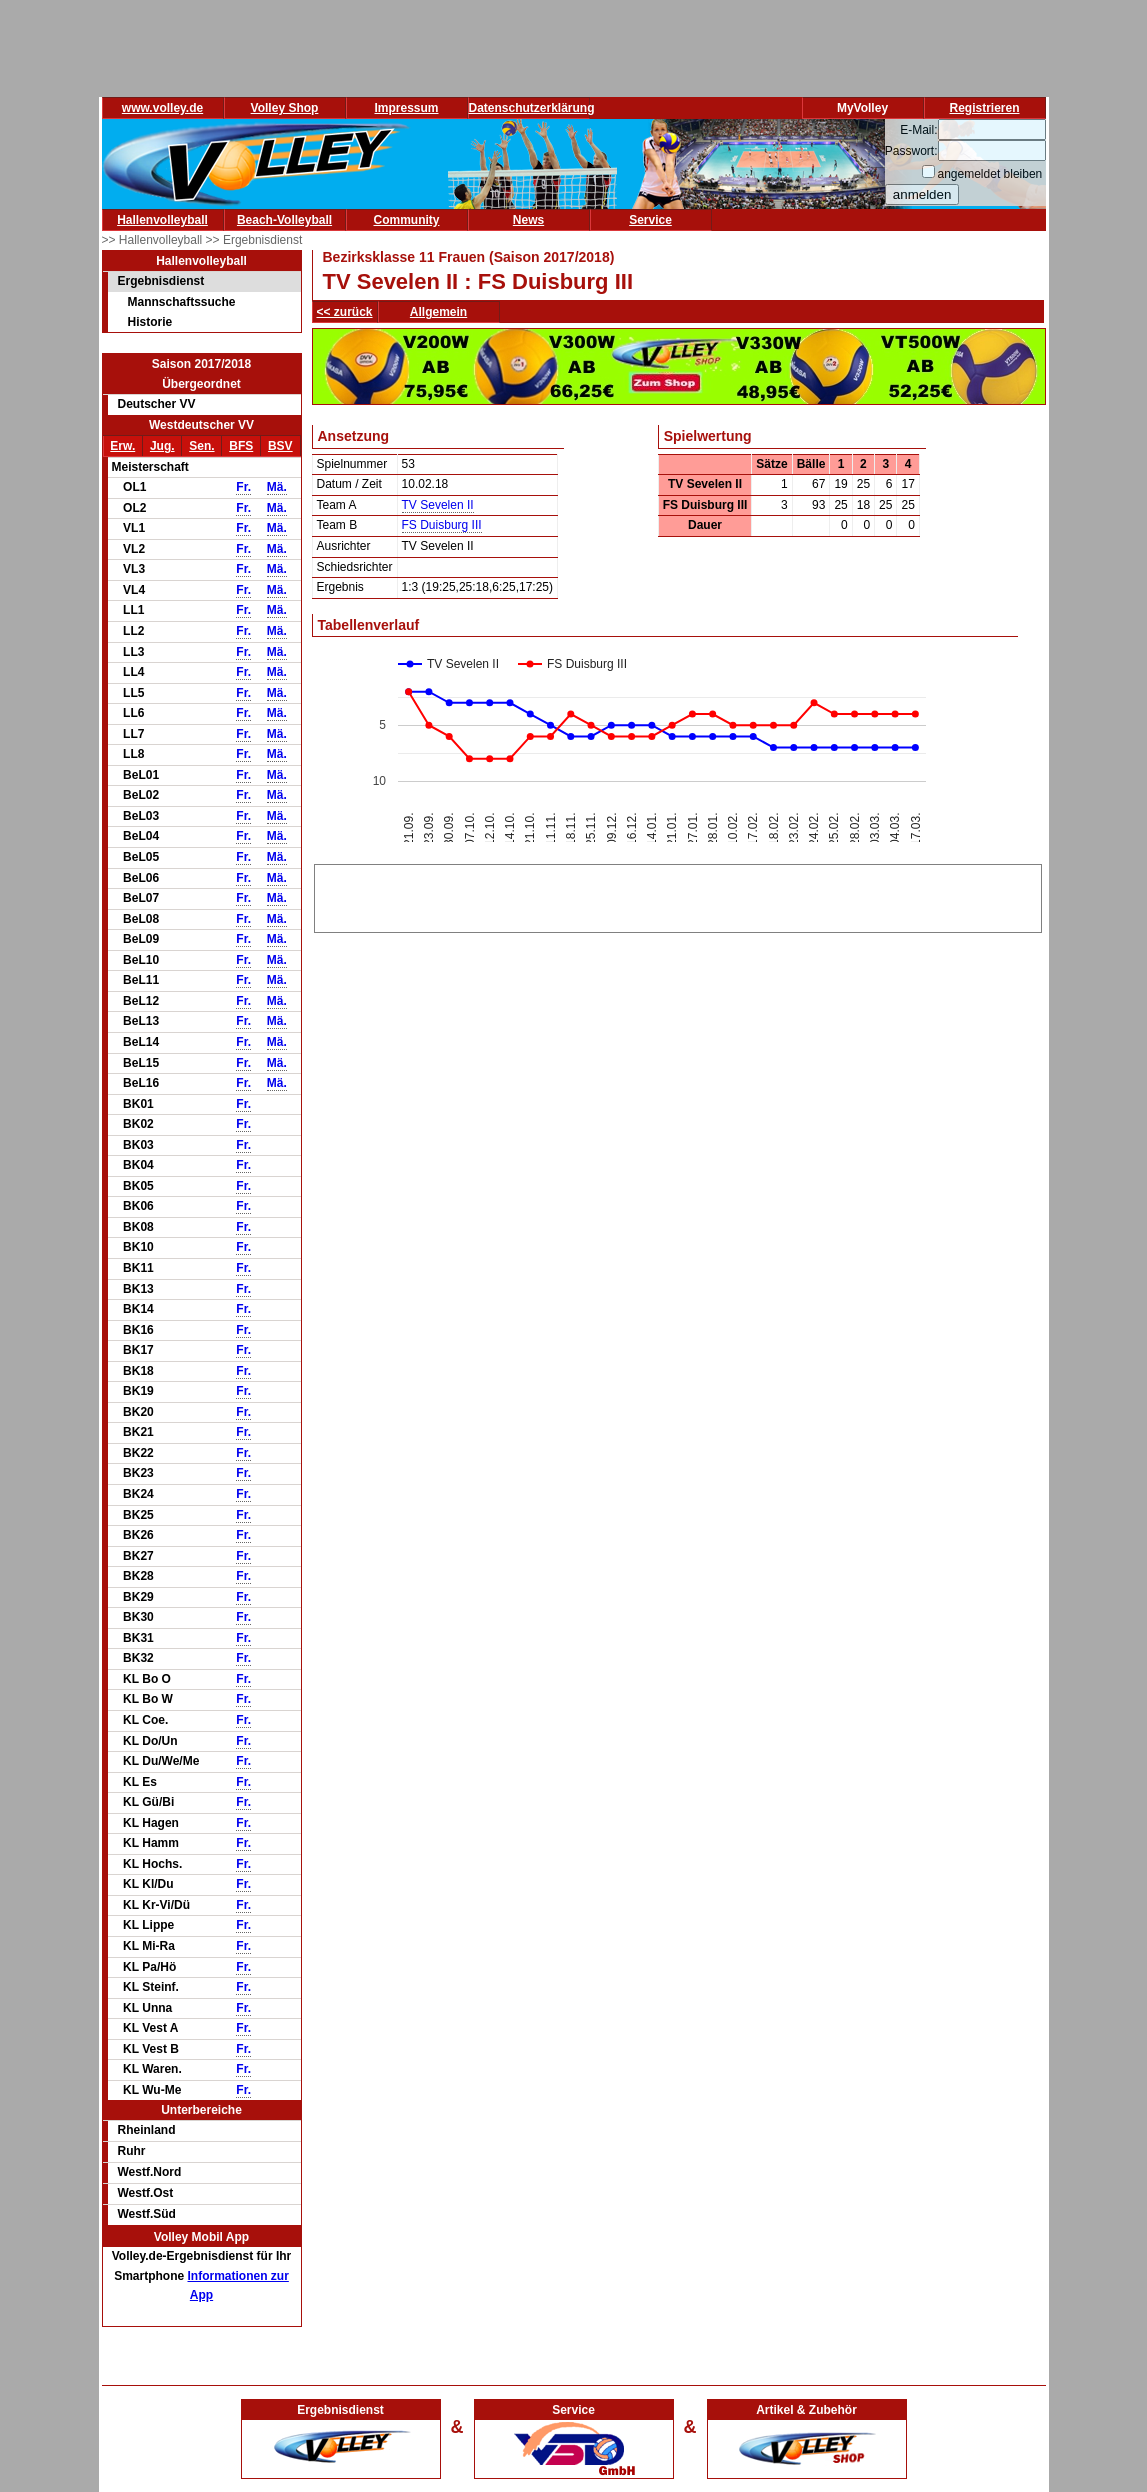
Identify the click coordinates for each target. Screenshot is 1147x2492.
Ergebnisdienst (161, 281)
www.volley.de (162, 108)
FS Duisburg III (442, 525)
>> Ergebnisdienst (254, 240)
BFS (241, 446)
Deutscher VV (157, 404)
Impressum (406, 108)
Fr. (243, 487)
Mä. (277, 487)
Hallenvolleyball (162, 220)
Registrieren (984, 108)
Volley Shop (285, 108)
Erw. (122, 446)
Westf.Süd (147, 2214)
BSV (280, 446)
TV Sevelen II (438, 505)
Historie (150, 322)
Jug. (162, 446)
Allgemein (438, 312)
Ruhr (132, 2151)
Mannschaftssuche (182, 302)
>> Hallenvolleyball (154, 240)
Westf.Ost (146, 2193)
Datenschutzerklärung (532, 108)
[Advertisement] (678, 895)
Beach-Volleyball (284, 220)
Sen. (201, 446)
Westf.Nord (150, 2172)
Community (407, 220)
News (528, 220)
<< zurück (345, 312)
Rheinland (147, 2130)
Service (650, 220)
